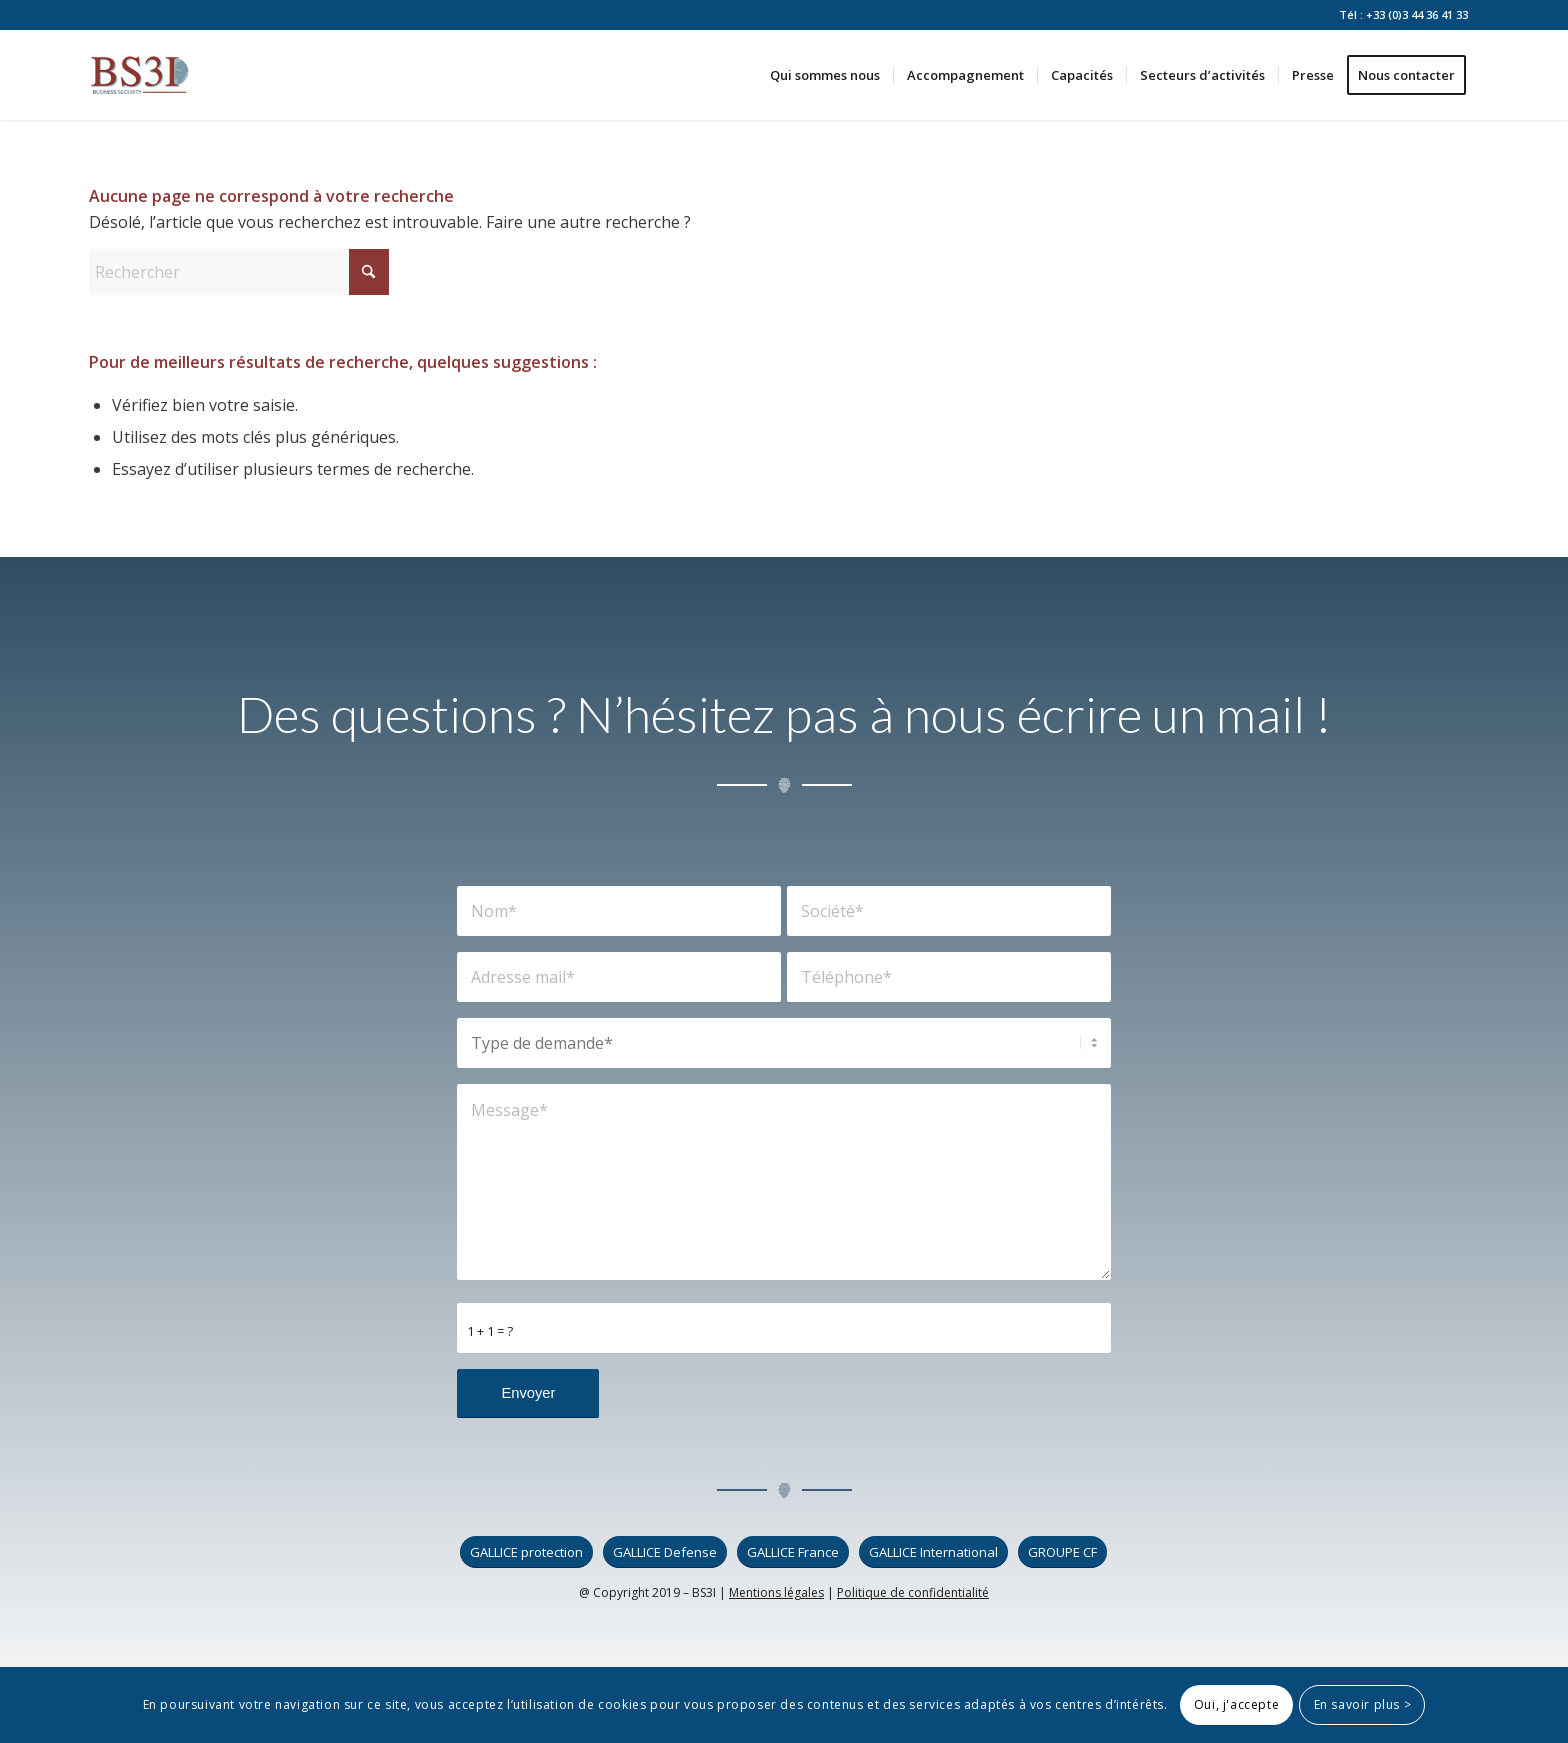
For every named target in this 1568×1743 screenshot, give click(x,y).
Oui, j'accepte (1236, 1704)
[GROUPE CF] (1062, 1552)
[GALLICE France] (793, 1552)
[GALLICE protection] (526, 1552)
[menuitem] (825, 75)
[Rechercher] (239, 272)
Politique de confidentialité (913, 1592)
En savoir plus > (1363, 1704)
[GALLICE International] (933, 1552)
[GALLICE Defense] (665, 1552)
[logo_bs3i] (139, 75)
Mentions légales (776, 1592)
